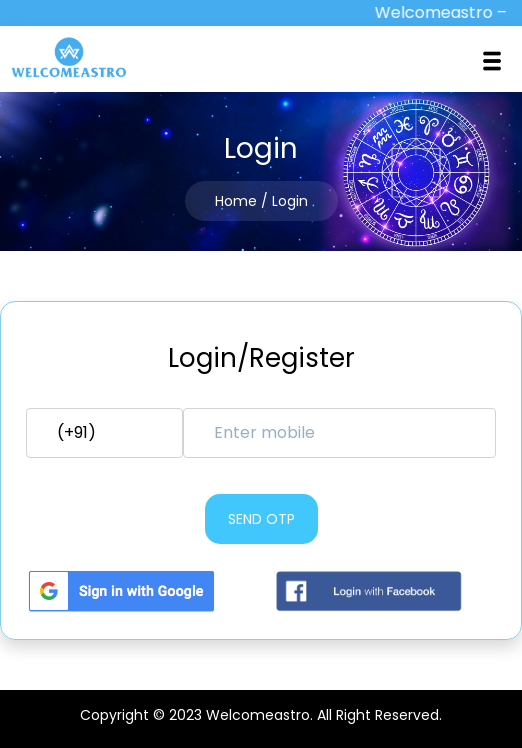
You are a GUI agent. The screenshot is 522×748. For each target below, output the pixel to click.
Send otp (261, 519)
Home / (241, 201)
